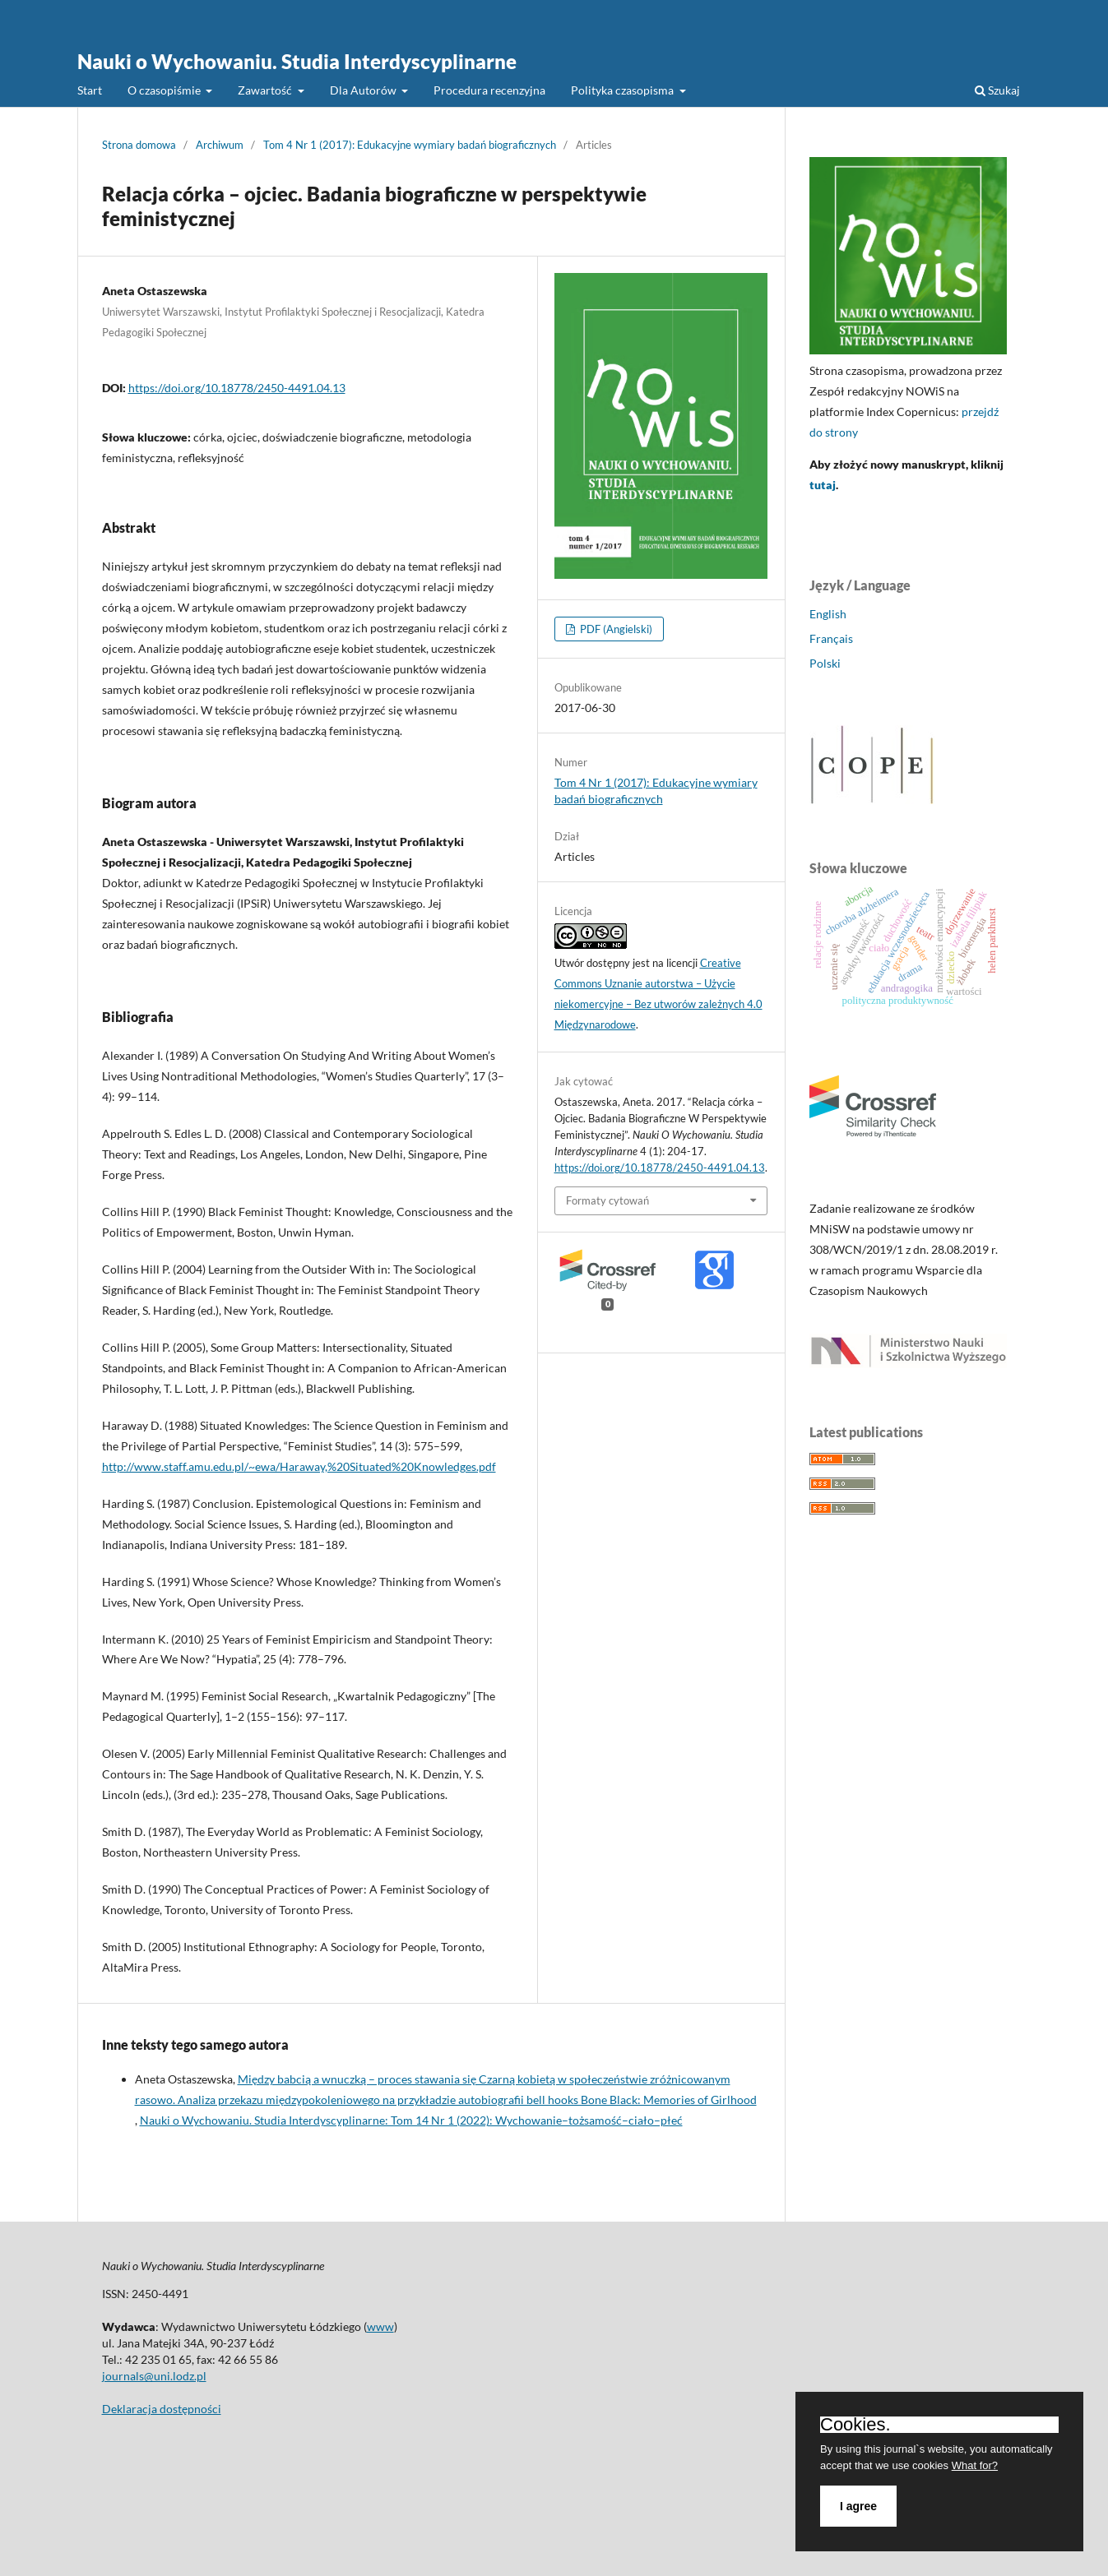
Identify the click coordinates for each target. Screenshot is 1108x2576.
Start (89, 90)
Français (831, 638)
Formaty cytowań (607, 1200)
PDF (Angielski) (614, 629)
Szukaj (997, 90)
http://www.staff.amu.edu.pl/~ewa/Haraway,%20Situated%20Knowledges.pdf (299, 1466)
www (380, 2326)
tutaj (822, 485)
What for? (975, 2465)
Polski (825, 663)
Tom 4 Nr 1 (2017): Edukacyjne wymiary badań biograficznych (409, 144)
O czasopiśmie (165, 90)
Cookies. (855, 2424)
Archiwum (219, 144)
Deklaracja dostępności (161, 2409)
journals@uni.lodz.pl (154, 2376)
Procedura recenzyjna (489, 90)
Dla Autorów (364, 90)
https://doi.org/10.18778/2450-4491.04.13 (236, 388)
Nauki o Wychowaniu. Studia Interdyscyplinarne (297, 61)
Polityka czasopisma (623, 90)
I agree (858, 2506)
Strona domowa (139, 144)
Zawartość (266, 90)
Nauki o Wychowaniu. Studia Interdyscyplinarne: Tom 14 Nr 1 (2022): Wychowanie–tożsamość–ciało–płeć (411, 2120)
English (827, 614)
